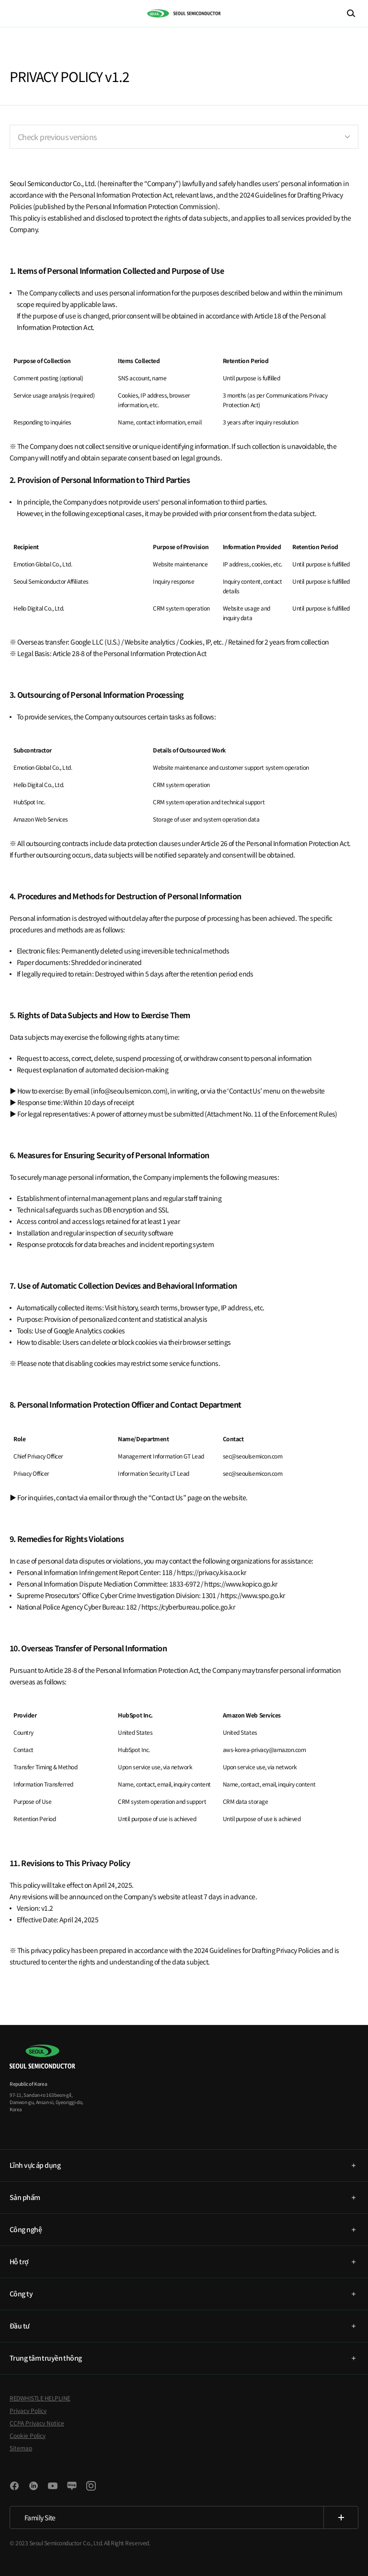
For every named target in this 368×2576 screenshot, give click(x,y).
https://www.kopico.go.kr (240, 1583)
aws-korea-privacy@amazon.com (264, 1749)
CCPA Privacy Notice (37, 2423)
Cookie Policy (28, 2435)
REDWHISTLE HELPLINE (40, 2398)
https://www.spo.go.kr (252, 1595)
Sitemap (21, 2448)
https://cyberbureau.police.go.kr (188, 1606)
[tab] (184, 2165)
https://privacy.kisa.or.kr (211, 1572)
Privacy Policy (28, 2410)
